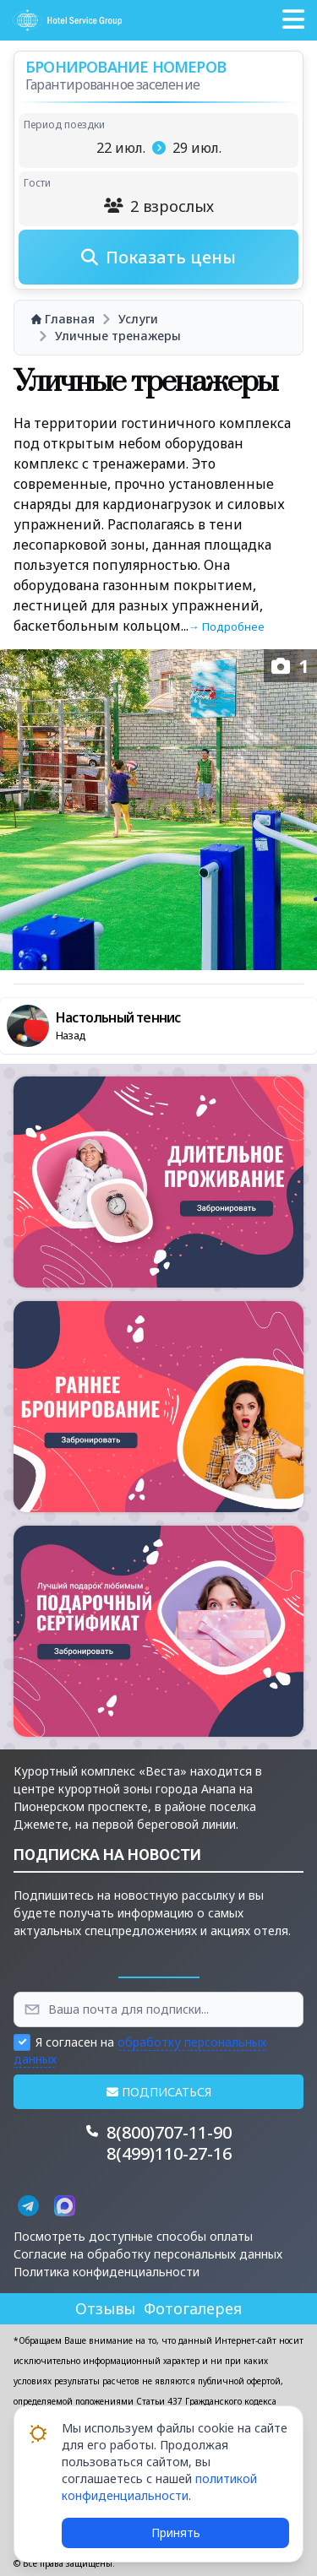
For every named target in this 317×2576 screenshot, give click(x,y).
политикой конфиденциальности (159, 2486)
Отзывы (105, 2308)
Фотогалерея (193, 2308)
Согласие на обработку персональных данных (148, 2254)
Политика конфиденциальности (106, 2272)
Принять (175, 2532)
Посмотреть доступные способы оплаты (133, 2236)
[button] (293, 20)
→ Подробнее (227, 626)
